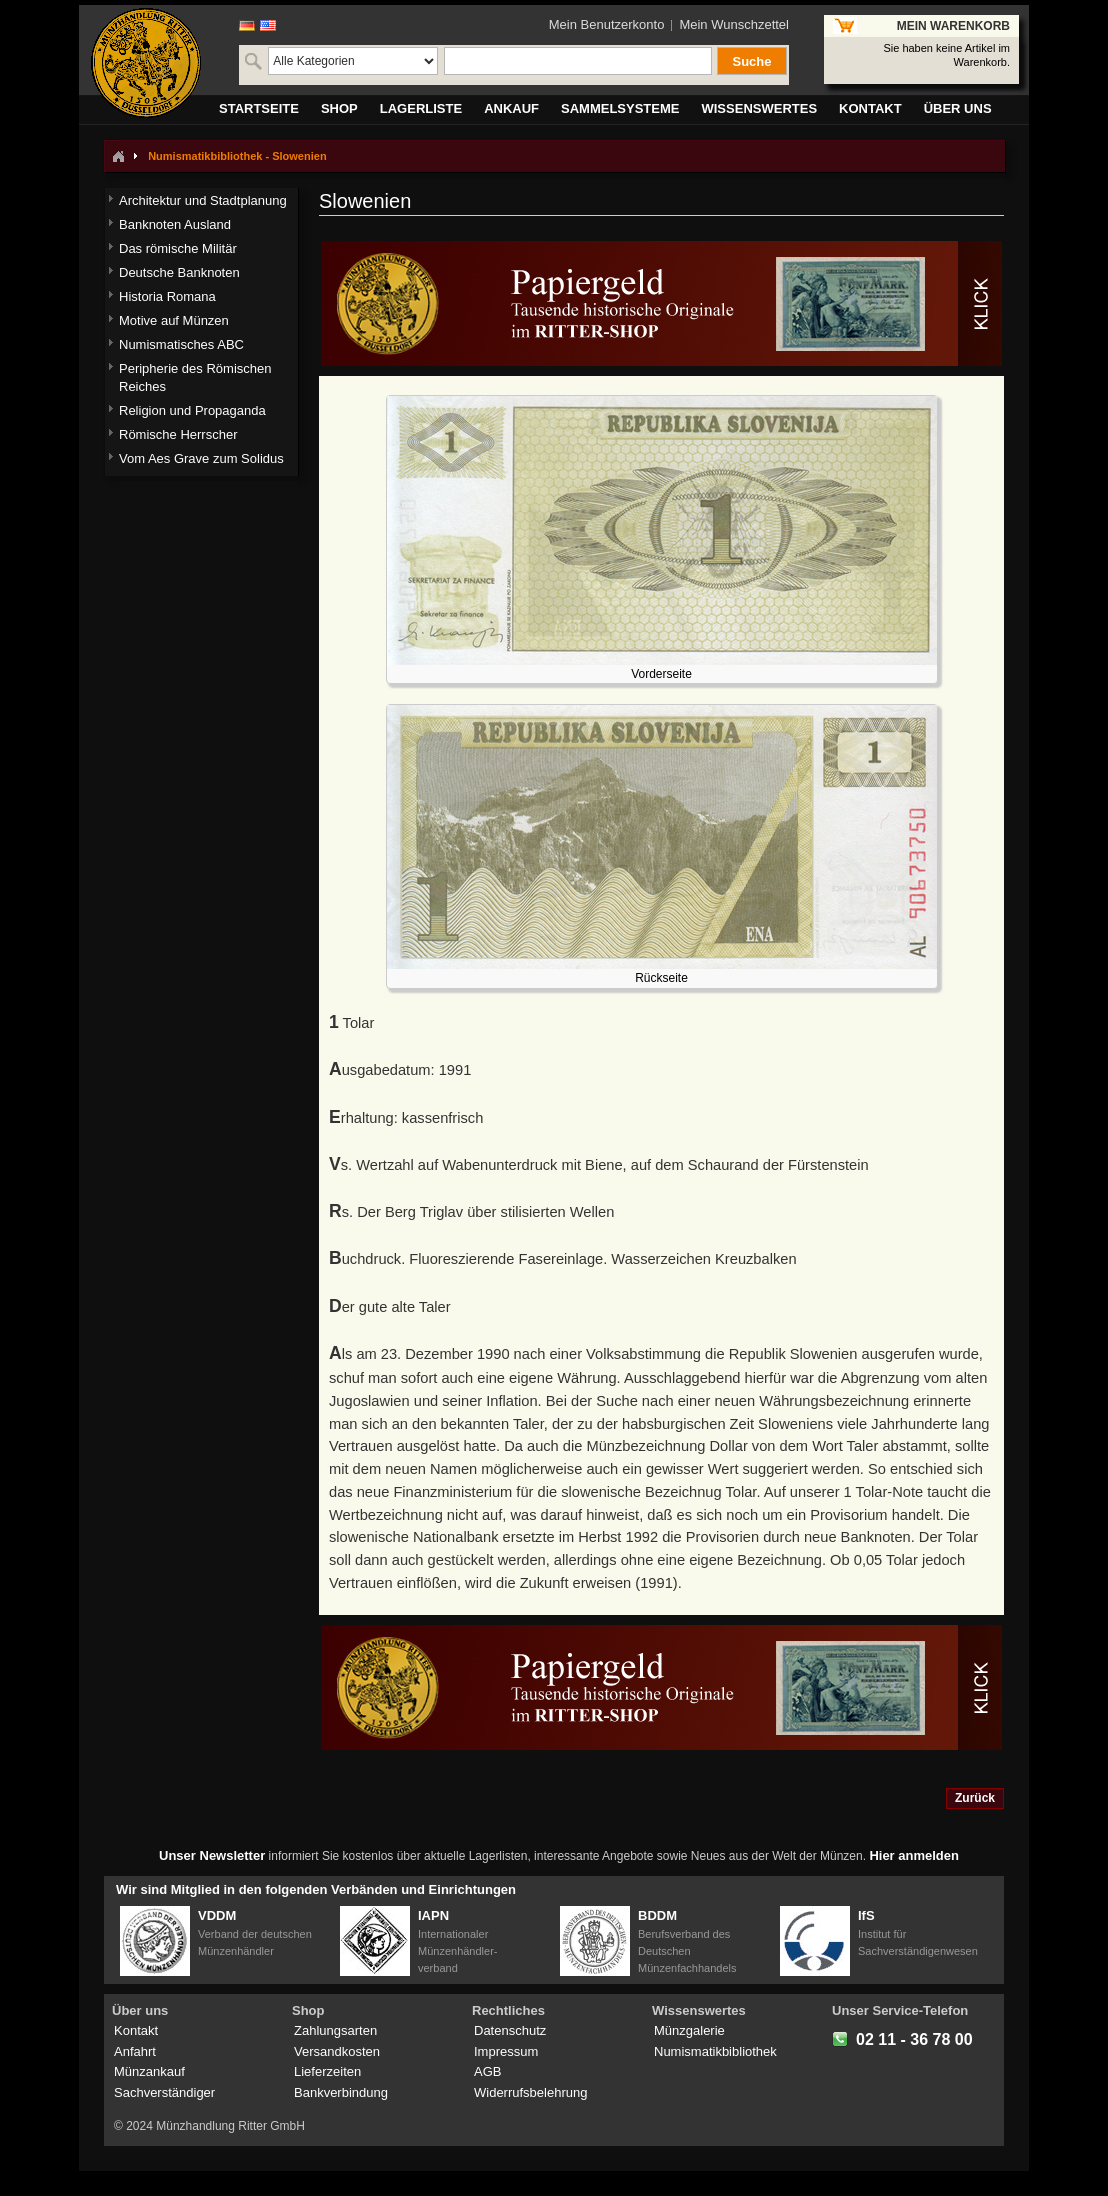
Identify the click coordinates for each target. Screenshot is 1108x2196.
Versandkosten (337, 2051)
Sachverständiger (164, 2092)
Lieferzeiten (327, 2071)
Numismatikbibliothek (715, 2051)
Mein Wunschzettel (734, 24)
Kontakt (136, 2030)
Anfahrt (135, 2051)
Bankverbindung (341, 2092)
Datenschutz (510, 2030)
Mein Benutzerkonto (607, 24)
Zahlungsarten (335, 2030)
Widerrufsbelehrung (530, 2092)
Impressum (506, 2051)
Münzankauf (149, 2071)
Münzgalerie (689, 2030)
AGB (487, 2071)
